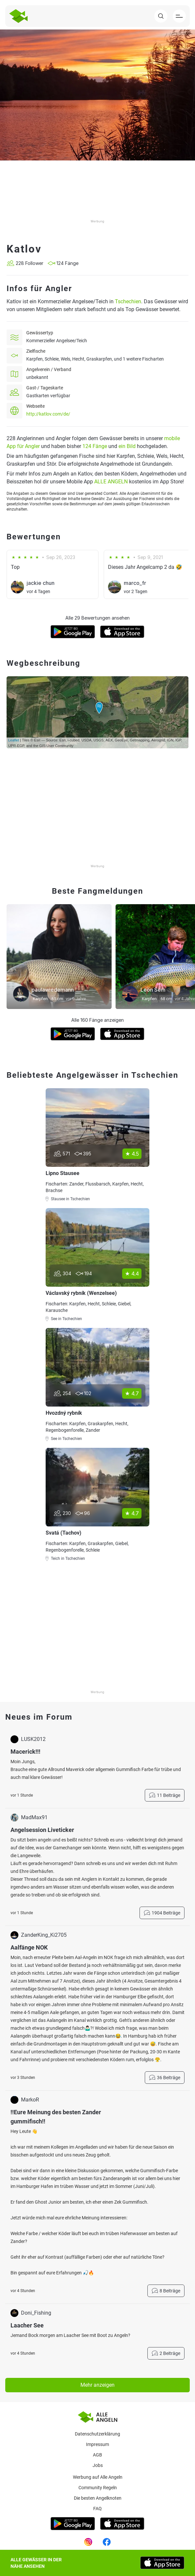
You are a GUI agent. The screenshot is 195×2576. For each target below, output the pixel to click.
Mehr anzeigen (97, 2385)
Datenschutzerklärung (97, 2433)
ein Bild (127, 446)
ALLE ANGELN (111, 481)
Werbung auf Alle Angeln (97, 2477)
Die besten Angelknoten (97, 2498)
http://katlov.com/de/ (48, 414)
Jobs (98, 2465)
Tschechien (128, 301)
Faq (97, 2508)
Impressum (97, 2444)
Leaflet (13, 740)
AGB (97, 2454)
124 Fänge (94, 446)
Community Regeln (97, 2487)
